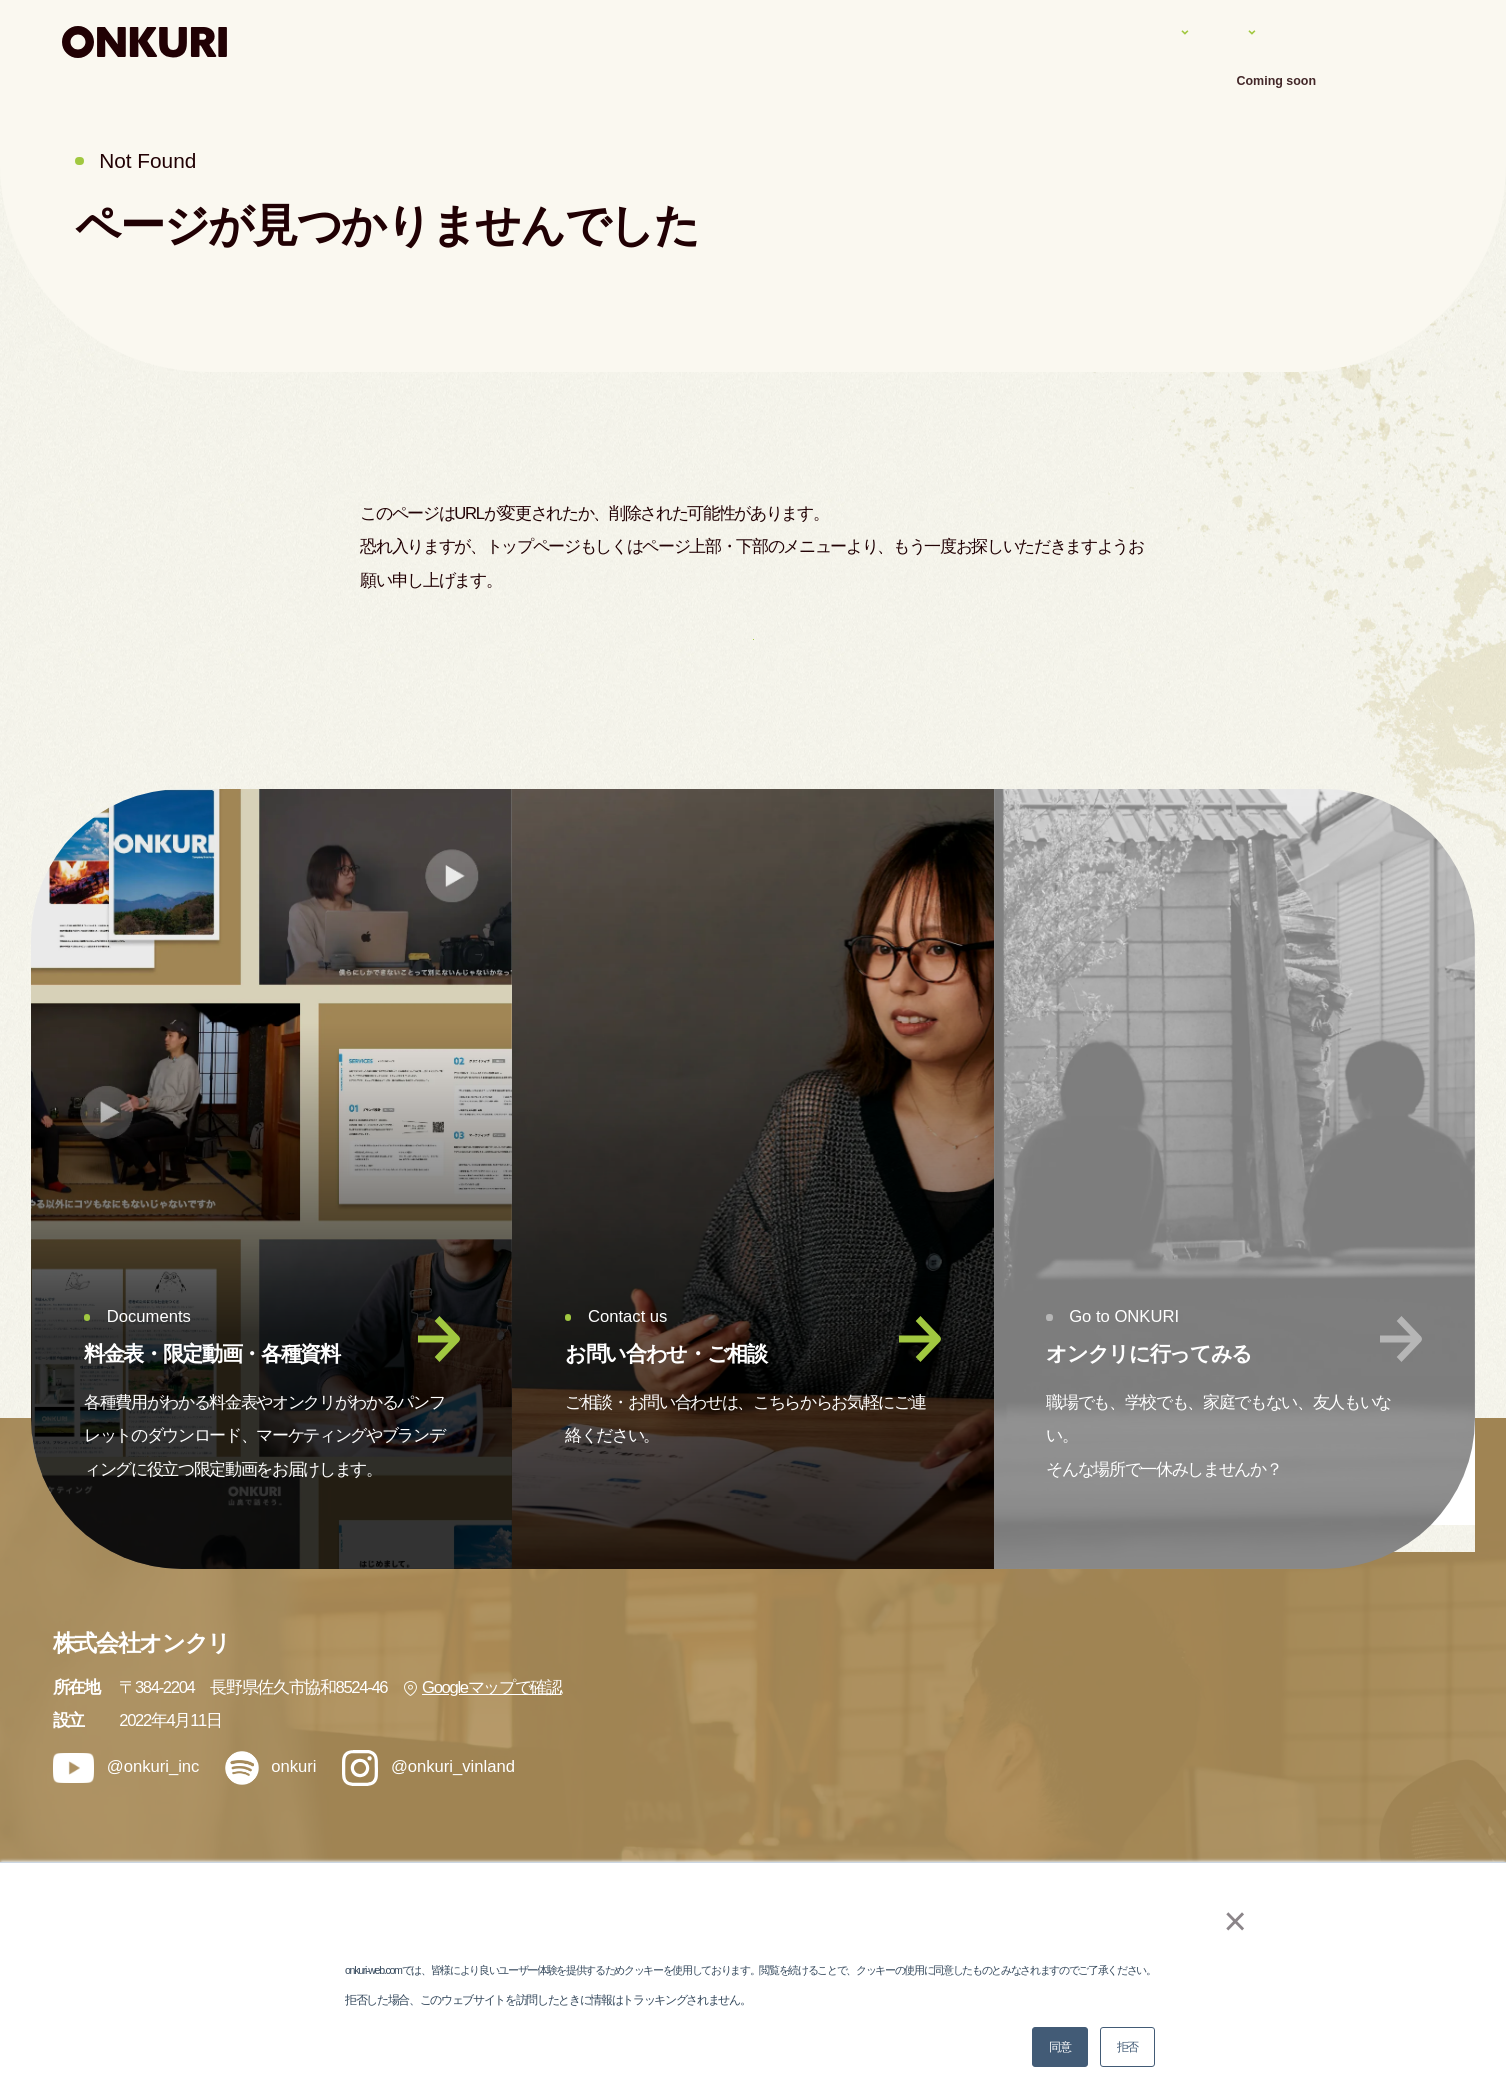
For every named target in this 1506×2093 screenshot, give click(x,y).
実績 (1099, 41)
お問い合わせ (1328, 1852)
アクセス (1412, 41)
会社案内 (1302, 41)
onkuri (270, 1817)
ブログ (1304, 1742)
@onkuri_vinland (428, 1818)
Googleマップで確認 (483, 1737)
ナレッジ (1193, 41)
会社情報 (1312, 1687)
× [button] (1224, 1921)
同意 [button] (1059, 2047)
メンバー (1061, 1852)
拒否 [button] (1127, 2047)
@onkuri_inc (126, 1817)
